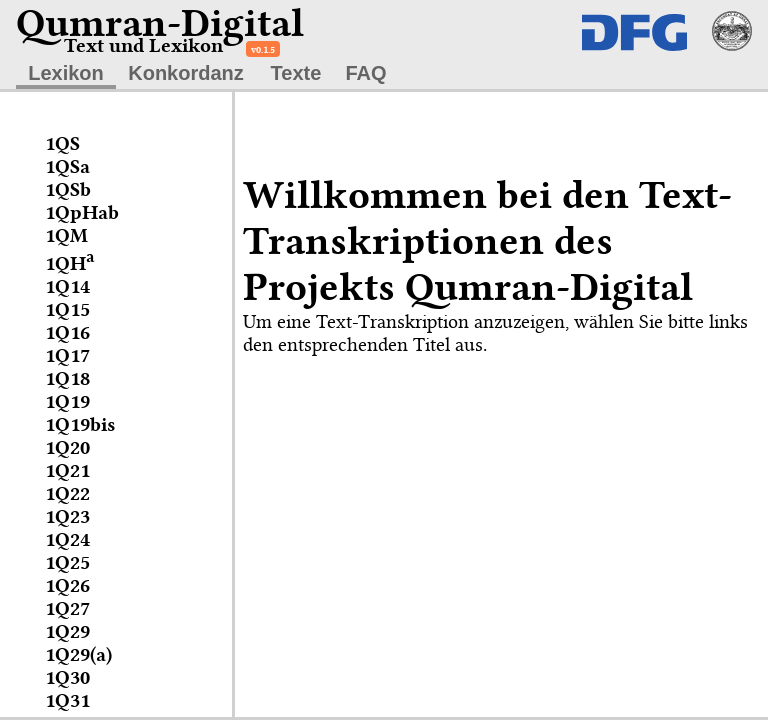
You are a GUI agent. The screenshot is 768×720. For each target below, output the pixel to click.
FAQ (365, 73)
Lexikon (66, 73)
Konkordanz (186, 73)
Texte (296, 73)
